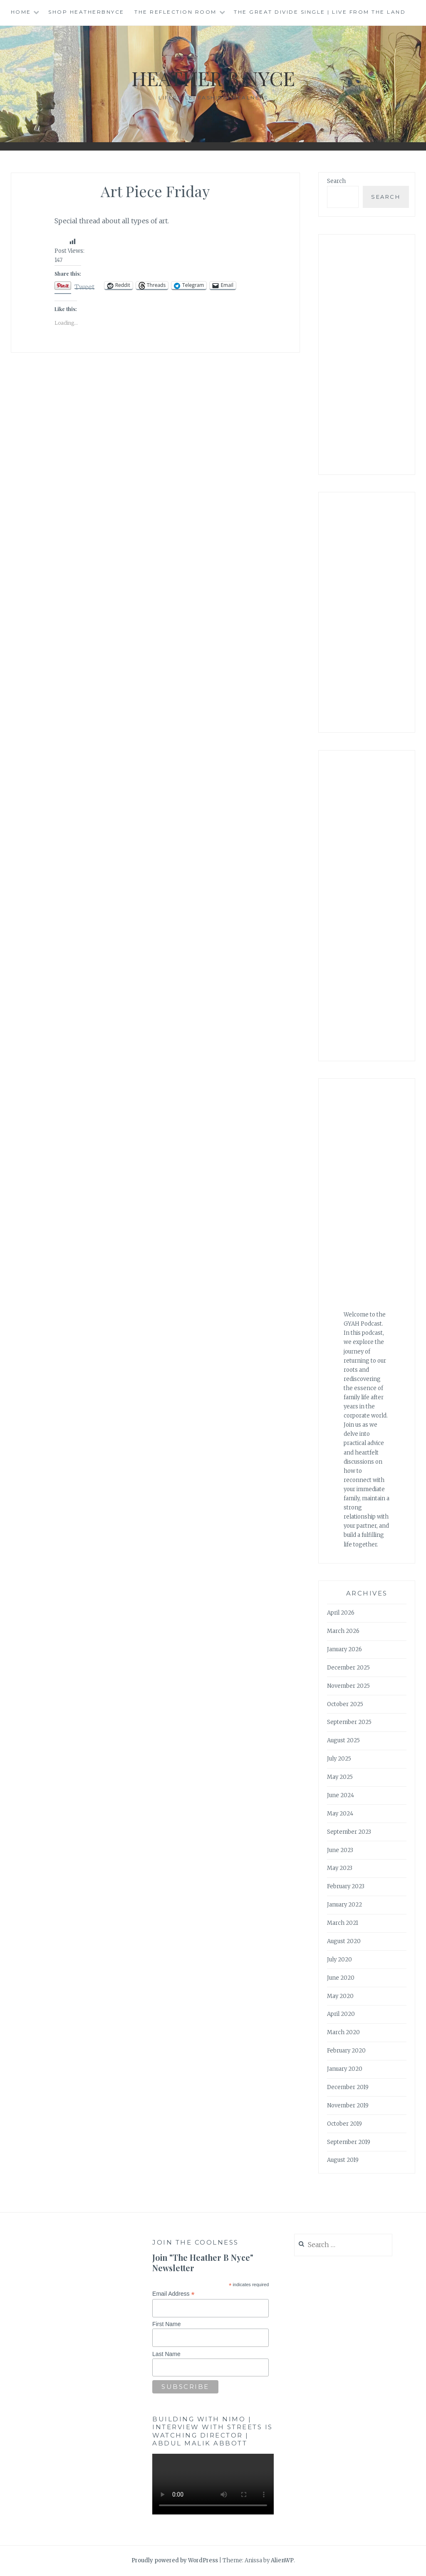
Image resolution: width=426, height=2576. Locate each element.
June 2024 (340, 1795)
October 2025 (345, 1704)
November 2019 (348, 2105)
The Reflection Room (175, 12)
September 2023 (349, 1831)
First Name (166, 2324)
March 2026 (343, 1631)
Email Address (173, 2294)
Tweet (84, 286)
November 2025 (348, 1685)
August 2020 (344, 1941)
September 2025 (349, 1722)
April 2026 (340, 1612)
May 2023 (339, 1868)
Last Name (166, 2354)
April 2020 (341, 2014)
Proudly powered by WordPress (174, 2560)
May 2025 (340, 1777)
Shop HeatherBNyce (86, 12)
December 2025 (348, 1667)
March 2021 (342, 1922)
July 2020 (339, 1959)
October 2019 (344, 2123)
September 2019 (348, 2142)
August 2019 (343, 2160)
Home (21, 12)
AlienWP (282, 2560)
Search (336, 181)
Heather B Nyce (213, 77)
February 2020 (346, 2050)
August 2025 (343, 1740)
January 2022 (344, 1904)
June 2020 (340, 1977)
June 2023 (340, 1850)
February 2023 (345, 1886)
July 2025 (339, 1758)
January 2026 (344, 1649)
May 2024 (340, 1813)
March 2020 (343, 2032)
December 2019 (348, 2087)
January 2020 (344, 2068)
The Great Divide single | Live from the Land (320, 12)
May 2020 (340, 1996)
